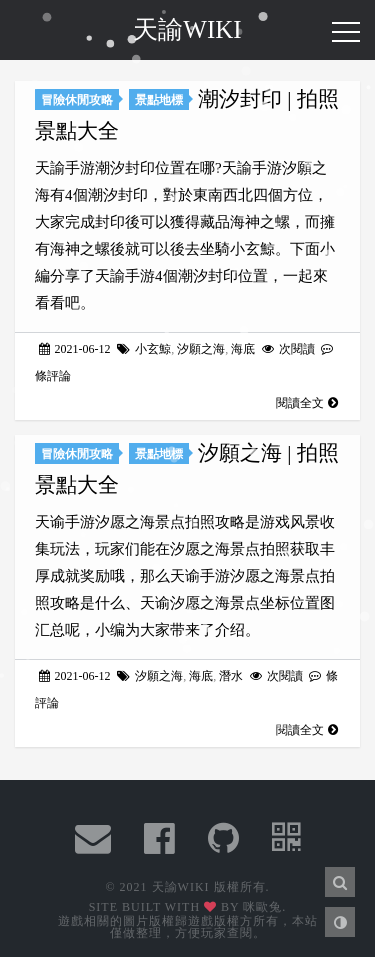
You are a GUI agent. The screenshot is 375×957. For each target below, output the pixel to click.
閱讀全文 (307, 403)
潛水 (231, 676)
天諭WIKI (187, 29)
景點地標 (159, 100)
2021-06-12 (76, 349)
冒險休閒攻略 (77, 100)
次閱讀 (290, 349)
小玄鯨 (153, 349)
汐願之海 (201, 349)
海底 (243, 349)
